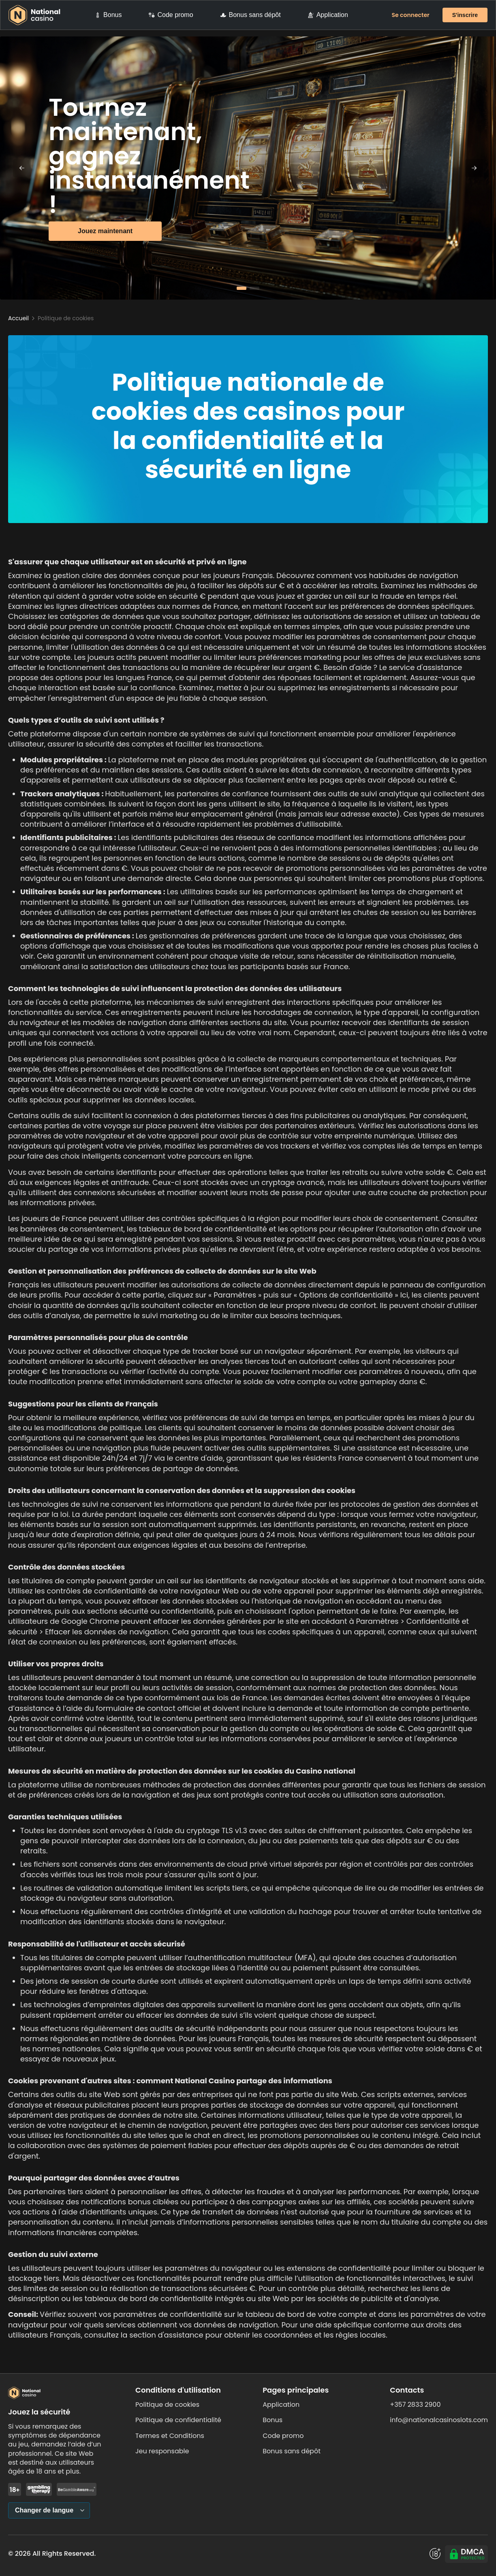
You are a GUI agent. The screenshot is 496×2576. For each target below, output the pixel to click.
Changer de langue (44, 2510)
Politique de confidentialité (178, 2420)
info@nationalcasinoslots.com (439, 2420)
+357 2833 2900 (415, 2404)
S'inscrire (465, 15)
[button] (241, 288)
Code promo (170, 14)
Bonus (108, 14)
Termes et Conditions (169, 2435)
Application (328, 14)
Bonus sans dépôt (250, 14)
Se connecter (411, 15)
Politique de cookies (167, 2404)
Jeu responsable (162, 2451)
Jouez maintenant (105, 231)
